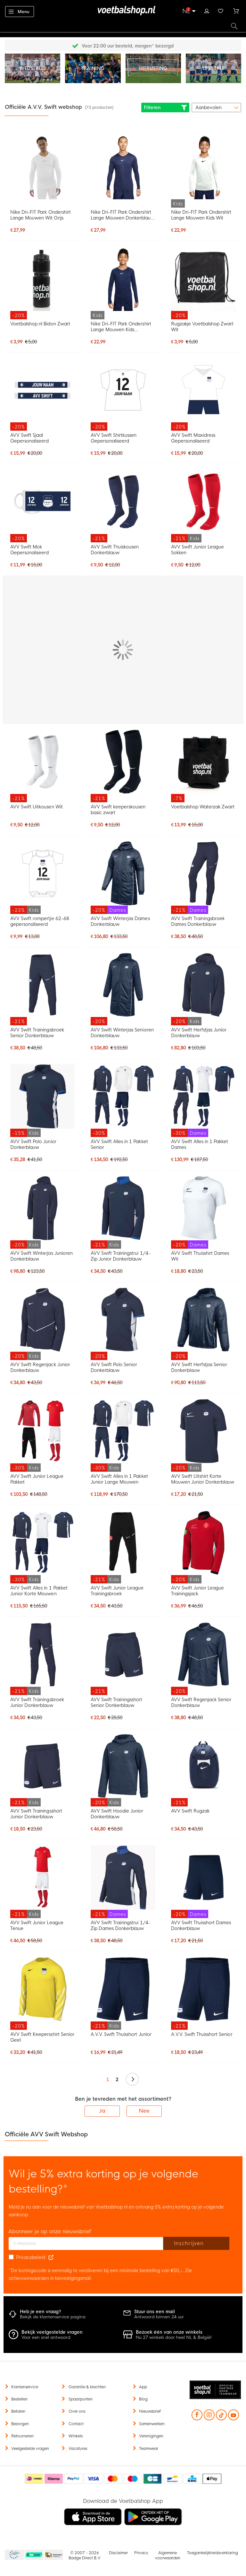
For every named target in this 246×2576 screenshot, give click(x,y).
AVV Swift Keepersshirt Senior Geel (42, 2037)
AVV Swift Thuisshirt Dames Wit (200, 1256)
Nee (144, 2110)
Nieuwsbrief (150, 2411)
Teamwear (148, 2448)
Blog (143, 2399)
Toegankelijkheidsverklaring (212, 2552)
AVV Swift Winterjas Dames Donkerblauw (120, 921)
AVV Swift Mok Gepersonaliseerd (29, 550)
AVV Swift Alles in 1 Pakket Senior (119, 1144)
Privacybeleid (30, 2257)
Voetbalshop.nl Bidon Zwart (40, 324)
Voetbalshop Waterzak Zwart (203, 807)
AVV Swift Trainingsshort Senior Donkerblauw (116, 1702)
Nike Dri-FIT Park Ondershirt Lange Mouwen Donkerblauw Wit (122, 215)
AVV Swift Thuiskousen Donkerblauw (115, 550)
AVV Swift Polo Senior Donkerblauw (114, 1367)
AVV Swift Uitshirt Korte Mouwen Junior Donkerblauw (202, 1479)
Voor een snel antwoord (45, 2337)
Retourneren (22, 2436)
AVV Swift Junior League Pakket (36, 1479)
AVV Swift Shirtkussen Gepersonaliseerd (113, 438)
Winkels (76, 2436)
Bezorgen (20, 2423)
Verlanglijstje (220, 10)
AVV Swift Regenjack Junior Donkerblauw (40, 1367)
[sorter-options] (216, 107)
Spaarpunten (81, 2399)
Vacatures (78, 2448)
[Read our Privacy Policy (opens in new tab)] (51, 2257)
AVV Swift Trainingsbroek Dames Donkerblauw (198, 921)
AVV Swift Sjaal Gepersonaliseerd (29, 438)
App (143, 2387)
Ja (102, 2110)
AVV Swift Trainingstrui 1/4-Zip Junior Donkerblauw (121, 1256)
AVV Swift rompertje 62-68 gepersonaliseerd (39, 921)
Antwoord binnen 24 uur (159, 2317)
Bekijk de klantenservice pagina (53, 2317)
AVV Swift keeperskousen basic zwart (118, 809)
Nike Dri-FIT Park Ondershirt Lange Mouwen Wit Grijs (40, 215)
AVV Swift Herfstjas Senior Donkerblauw (199, 1367)
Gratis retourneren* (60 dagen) (127, 46)
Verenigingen (151, 2436)
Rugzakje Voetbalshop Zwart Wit (202, 326)
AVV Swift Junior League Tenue (36, 1925)
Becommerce (34, 2555)
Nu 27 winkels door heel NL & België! (174, 2337)
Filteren (165, 107)
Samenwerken (152, 2423)
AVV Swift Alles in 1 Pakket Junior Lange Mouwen (119, 1479)
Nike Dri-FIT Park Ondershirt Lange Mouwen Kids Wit (201, 215)
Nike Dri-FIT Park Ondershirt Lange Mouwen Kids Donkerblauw (121, 326)
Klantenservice (24, 2387)
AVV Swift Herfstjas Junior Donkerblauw (199, 1032)
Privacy (141, 2552)
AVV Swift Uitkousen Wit (36, 807)
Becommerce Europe (13, 2555)
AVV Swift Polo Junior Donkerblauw (33, 1144)
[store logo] (123, 10)
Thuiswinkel (53, 2555)
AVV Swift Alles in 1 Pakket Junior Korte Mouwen (39, 1591)
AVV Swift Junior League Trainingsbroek (117, 1591)
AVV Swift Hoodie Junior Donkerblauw (117, 1814)
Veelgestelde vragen (30, 2448)
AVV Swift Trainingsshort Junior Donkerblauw (36, 1814)
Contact (76, 2423)
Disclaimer (118, 2552)
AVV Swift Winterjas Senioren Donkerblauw (122, 1032)
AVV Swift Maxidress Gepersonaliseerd (193, 438)
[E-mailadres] (86, 2243)
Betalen (18, 2411)
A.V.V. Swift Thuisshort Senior (202, 2034)
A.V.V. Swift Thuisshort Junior (121, 2034)
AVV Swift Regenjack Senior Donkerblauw (201, 1702)
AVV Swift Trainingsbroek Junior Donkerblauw (37, 1702)
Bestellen (19, 2399)
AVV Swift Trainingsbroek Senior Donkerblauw (37, 1032)
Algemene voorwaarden (167, 2555)
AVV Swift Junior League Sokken (197, 550)
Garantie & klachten (87, 2387)
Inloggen (206, 10)
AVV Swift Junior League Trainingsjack (197, 1591)
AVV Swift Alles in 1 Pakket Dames (199, 1144)
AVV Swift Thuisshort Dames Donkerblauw (201, 1925)
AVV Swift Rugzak (190, 1811)
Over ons (77, 2411)
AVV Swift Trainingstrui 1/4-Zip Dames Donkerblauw (121, 1925)
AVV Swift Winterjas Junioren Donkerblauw (41, 1256)
